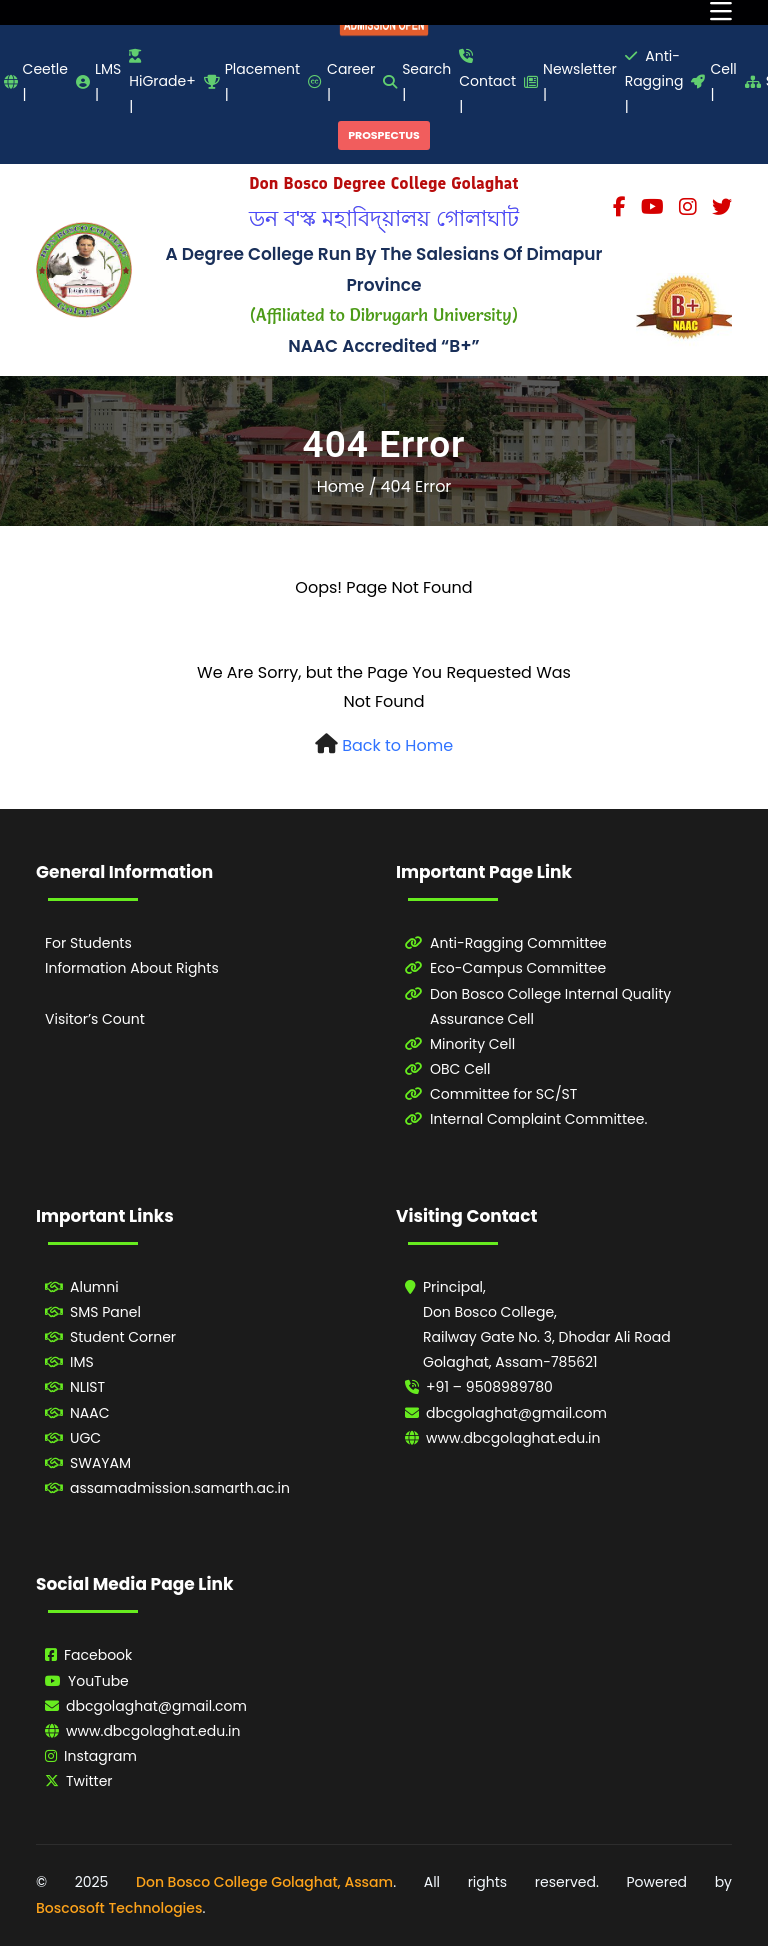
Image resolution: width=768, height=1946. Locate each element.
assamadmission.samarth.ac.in (180, 1488)
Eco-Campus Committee (518, 968)
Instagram (100, 1756)
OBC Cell (460, 1069)
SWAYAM (100, 1463)
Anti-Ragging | (654, 81)
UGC (85, 1438)
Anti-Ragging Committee (518, 943)
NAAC (90, 1413)
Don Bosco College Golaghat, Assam (264, 1882)
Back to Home (397, 745)
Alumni (94, 1287)
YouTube (98, 1681)
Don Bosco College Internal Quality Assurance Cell (550, 1006)
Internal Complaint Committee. (538, 1119)
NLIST (87, 1387)
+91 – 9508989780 (489, 1387)
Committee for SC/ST (503, 1094)
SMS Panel (105, 1312)
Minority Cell (472, 1044)
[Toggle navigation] (721, 12)
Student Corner (123, 1337)
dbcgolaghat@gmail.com (516, 1413)
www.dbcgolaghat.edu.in (513, 1438)
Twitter (89, 1781)
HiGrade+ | (162, 82)
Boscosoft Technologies (119, 1908)
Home (341, 486)
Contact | (487, 82)
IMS (82, 1362)
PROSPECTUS (384, 135)
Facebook (98, 1655)
